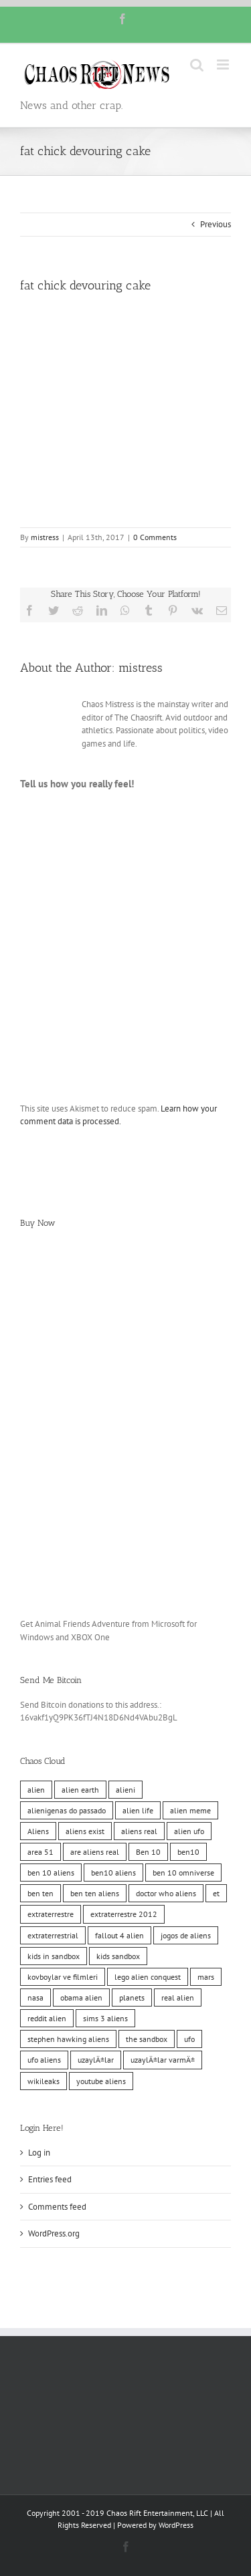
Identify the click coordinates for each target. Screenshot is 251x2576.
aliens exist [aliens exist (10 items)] (85, 1831)
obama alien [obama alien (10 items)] (81, 1997)
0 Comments (155, 537)
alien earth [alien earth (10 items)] (80, 1790)
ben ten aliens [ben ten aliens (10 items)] (94, 1893)
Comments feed (57, 2206)
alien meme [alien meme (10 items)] (190, 1810)
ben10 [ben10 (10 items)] (188, 1852)
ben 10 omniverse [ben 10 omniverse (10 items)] (183, 1872)
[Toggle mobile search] (196, 64)
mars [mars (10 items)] (205, 1977)
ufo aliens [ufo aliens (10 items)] (44, 2060)
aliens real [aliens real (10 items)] (139, 1831)
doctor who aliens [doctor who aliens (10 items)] (166, 1893)
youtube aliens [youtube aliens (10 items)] (101, 2081)
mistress (45, 537)
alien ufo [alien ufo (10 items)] (189, 1831)
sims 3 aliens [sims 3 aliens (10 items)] (105, 2018)
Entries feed (50, 2179)
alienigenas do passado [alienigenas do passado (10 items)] (66, 1810)
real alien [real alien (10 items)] (177, 1997)
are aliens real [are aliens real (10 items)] (94, 1852)
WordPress (176, 2525)
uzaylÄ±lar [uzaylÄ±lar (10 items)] (96, 2060)
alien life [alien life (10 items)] (137, 1810)
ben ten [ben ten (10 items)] (40, 1893)
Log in (39, 2152)
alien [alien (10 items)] (36, 1790)
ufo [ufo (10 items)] (189, 2039)
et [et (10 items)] (216, 1893)
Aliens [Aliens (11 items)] (38, 1831)
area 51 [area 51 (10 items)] (40, 1852)
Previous (215, 224)
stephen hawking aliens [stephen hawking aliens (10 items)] (68, 2039)
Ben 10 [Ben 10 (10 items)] (148, 1852)
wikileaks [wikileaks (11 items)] (43, 2081)
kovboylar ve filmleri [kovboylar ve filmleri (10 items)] (62, 1977)
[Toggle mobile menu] (224, 64)
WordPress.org (54, 2233)
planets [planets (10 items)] (132, 1997)
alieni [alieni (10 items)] (125, 1790)
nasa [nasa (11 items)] (35, 1997)
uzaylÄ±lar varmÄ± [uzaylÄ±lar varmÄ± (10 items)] (163, 2060)
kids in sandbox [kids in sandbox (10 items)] (53, 1956)
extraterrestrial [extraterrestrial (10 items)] (52, 1935)
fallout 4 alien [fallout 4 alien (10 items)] (119, 1935)
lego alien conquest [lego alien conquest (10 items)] (147, 1977)
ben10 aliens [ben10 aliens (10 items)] (113, 1872)
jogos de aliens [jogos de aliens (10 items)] (186, 1935)
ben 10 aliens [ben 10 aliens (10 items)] (50, 1872)
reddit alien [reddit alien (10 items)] (46, 2018)
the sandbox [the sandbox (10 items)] (146, 2039)
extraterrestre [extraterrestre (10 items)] (50, 1914)
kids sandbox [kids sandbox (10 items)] (118, 1956)
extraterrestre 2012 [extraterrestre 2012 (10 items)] (123, 1914)
